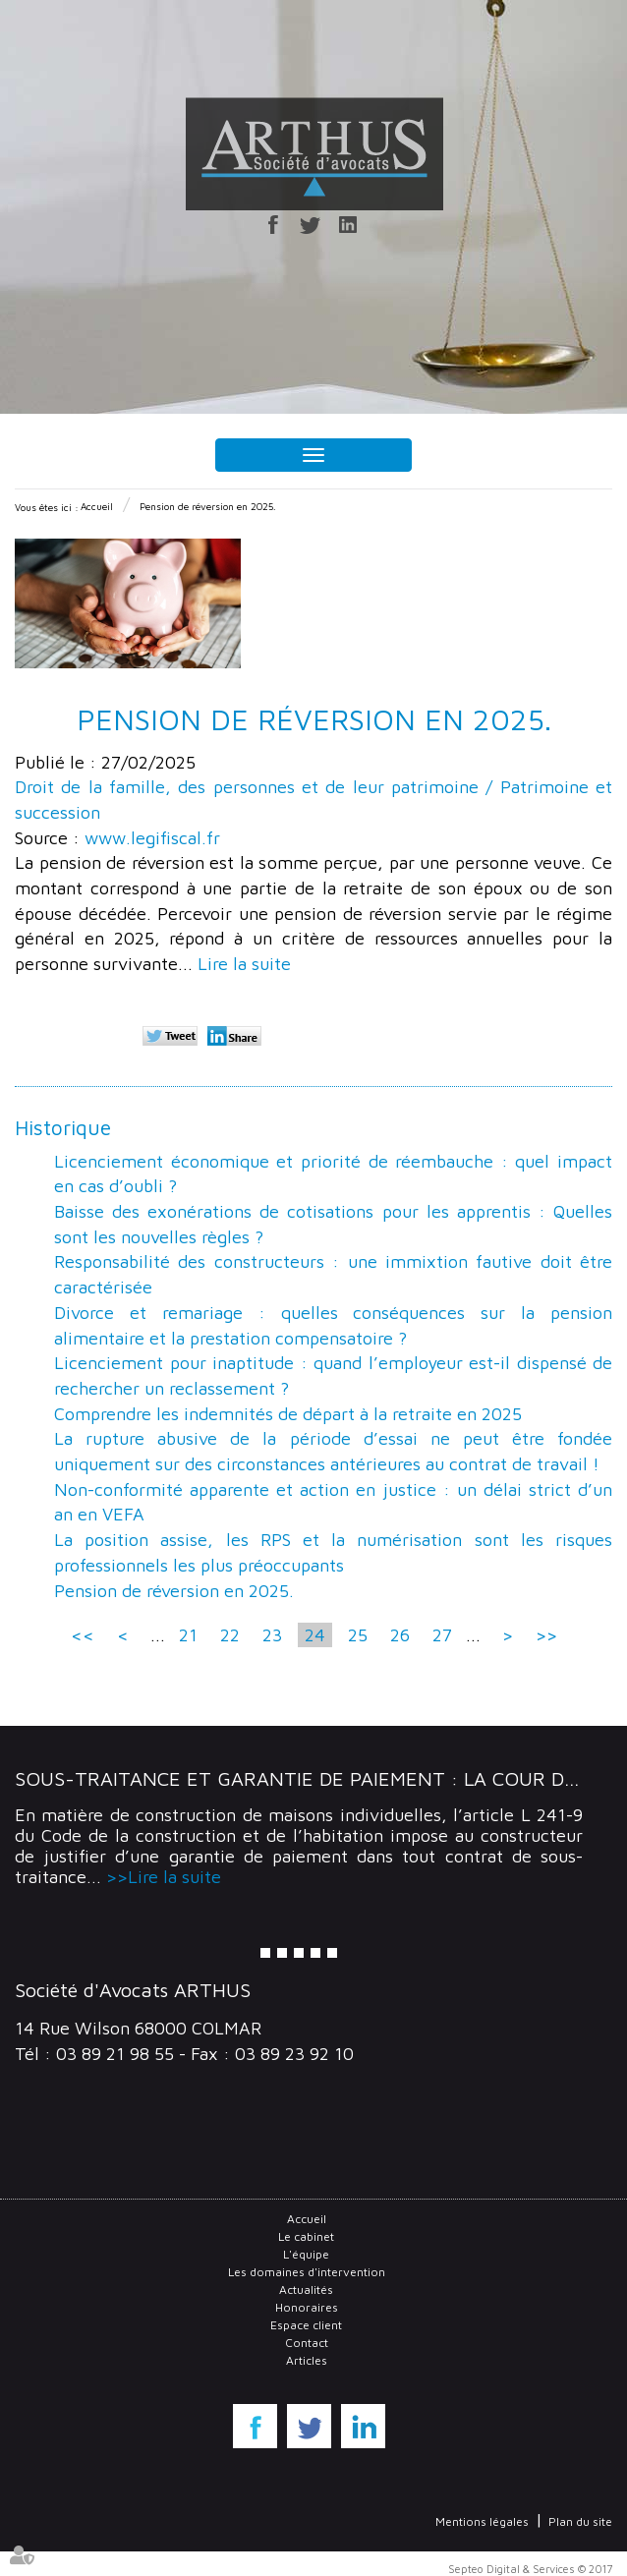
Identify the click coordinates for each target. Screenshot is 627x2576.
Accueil (97, 506)
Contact (306, 2342)
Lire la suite (244, 963)
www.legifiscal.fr (152, 838)
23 (272, 1635)
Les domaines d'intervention (306, 2271)
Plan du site (580, 2521)
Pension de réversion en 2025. (208, 506)
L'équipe (306, 2254)
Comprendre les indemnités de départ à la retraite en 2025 (288, 1413)
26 (400, 1635)
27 (442, 1635)
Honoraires (306, 2307)
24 (315, 1635)
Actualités (306, 2289)
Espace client (306, 2325)
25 (358, 1635)
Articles (306, 2360)
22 (230, 1635)
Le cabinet (306, 2236)
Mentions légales (482, 2521)
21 (188, 1635)
